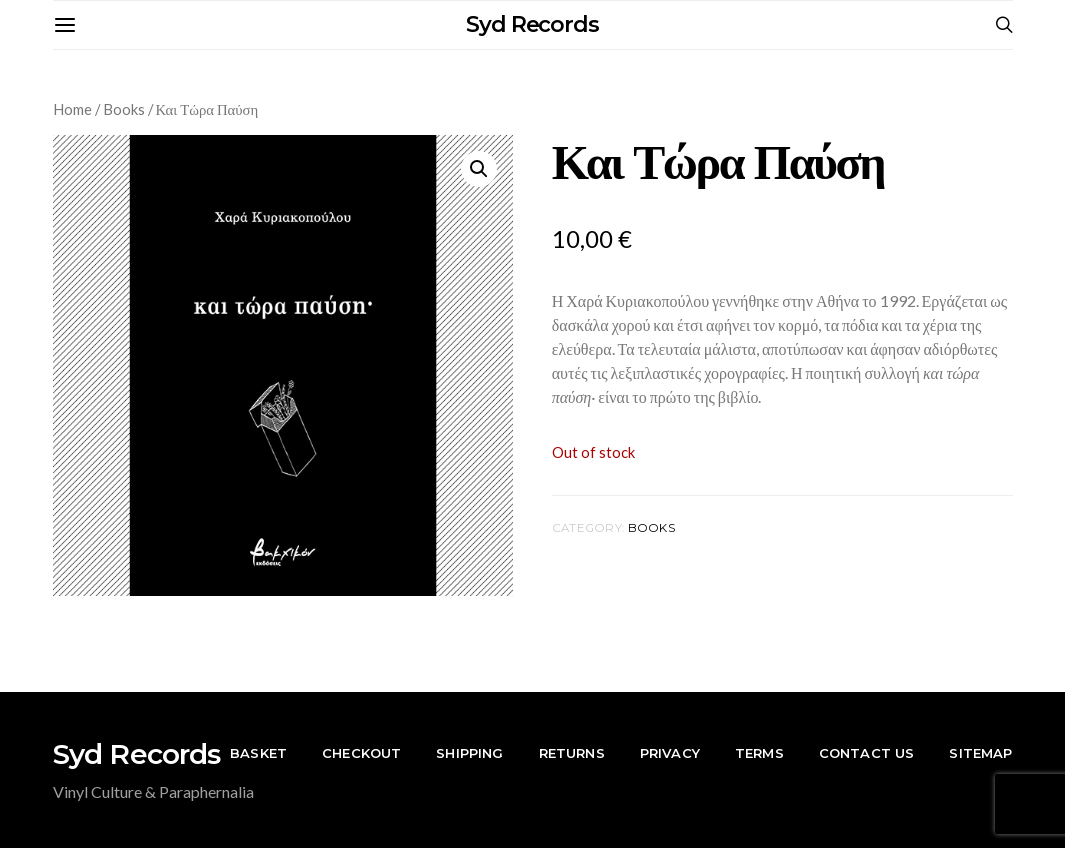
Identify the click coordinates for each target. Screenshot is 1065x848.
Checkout (361, 753)
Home (72, 109)
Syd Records (532, 24)
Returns (572, 753)
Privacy (670, 753)
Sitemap (980, 753)
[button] (479, 169)
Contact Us (867, 753)
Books (124, 109)
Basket (258, 753)
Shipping (469, 753)
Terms (759, 753)
